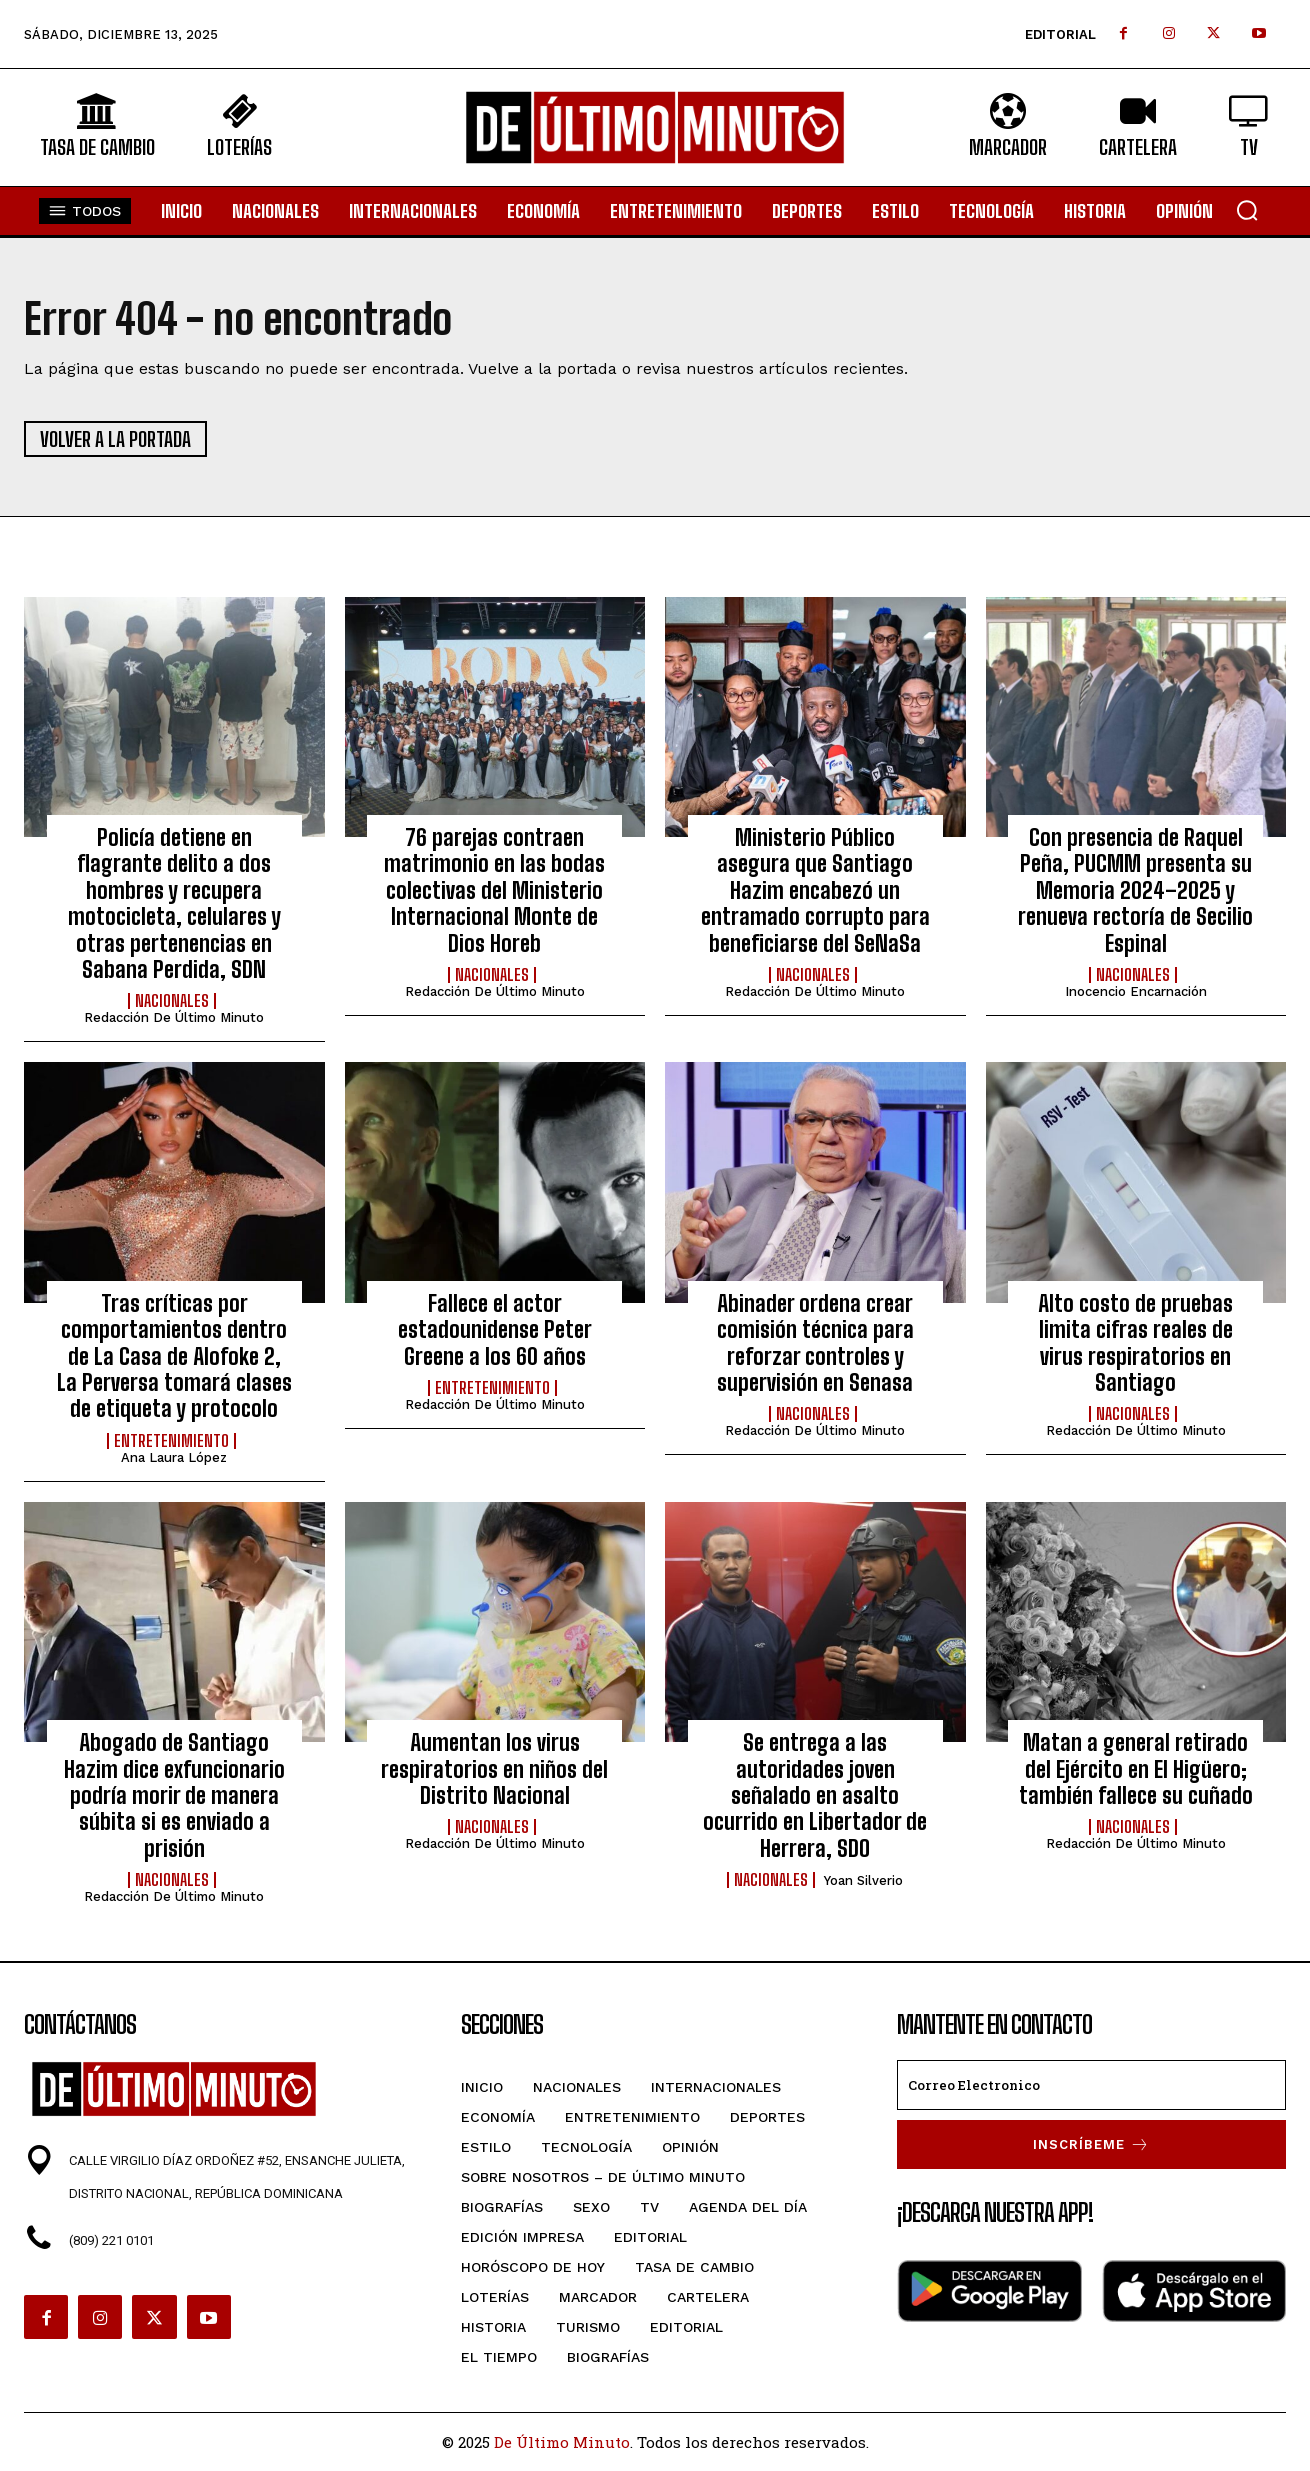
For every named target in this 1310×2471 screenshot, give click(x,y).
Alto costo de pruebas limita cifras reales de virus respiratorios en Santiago (1135, 1343)
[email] (1091, 2085)
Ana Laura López (174, 1457)
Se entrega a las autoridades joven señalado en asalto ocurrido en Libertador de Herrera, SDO (815, 1795)
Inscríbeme (1091, 2144)
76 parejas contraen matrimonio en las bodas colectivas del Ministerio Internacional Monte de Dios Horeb (494, 890)
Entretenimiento (171, 1441)
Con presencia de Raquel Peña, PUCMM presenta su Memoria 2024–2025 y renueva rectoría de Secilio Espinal (1135, 890)
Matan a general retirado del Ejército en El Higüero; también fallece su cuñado (1136, 1769)
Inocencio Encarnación (1136, 991)
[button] (1247, 210)
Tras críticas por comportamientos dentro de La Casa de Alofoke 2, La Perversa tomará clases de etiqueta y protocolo (174, 1356)
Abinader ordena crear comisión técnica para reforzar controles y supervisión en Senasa (815, 1343)
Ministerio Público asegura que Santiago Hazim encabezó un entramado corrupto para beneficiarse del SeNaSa (815, 890)
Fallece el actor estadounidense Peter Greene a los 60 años (495, 1330)
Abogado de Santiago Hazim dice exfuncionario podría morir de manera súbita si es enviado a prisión (174, 1795)
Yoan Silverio (863, 1880)
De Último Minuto (562, 2442)
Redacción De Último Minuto (174, 1017)
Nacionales (172, 1001)
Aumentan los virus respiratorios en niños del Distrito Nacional (494, 1769)
